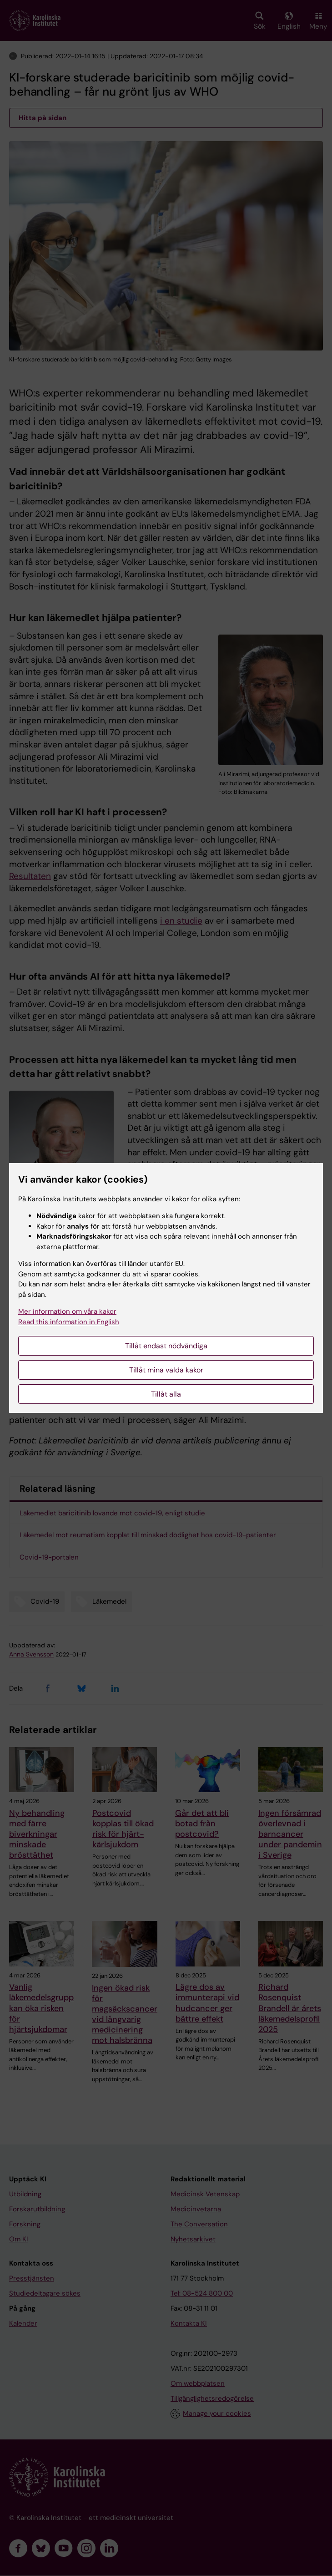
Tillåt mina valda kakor (166, 1370)
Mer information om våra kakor (67, 1311)
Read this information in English (68, 1321)
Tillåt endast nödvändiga (166, 1346)
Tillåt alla (166, 1394)
